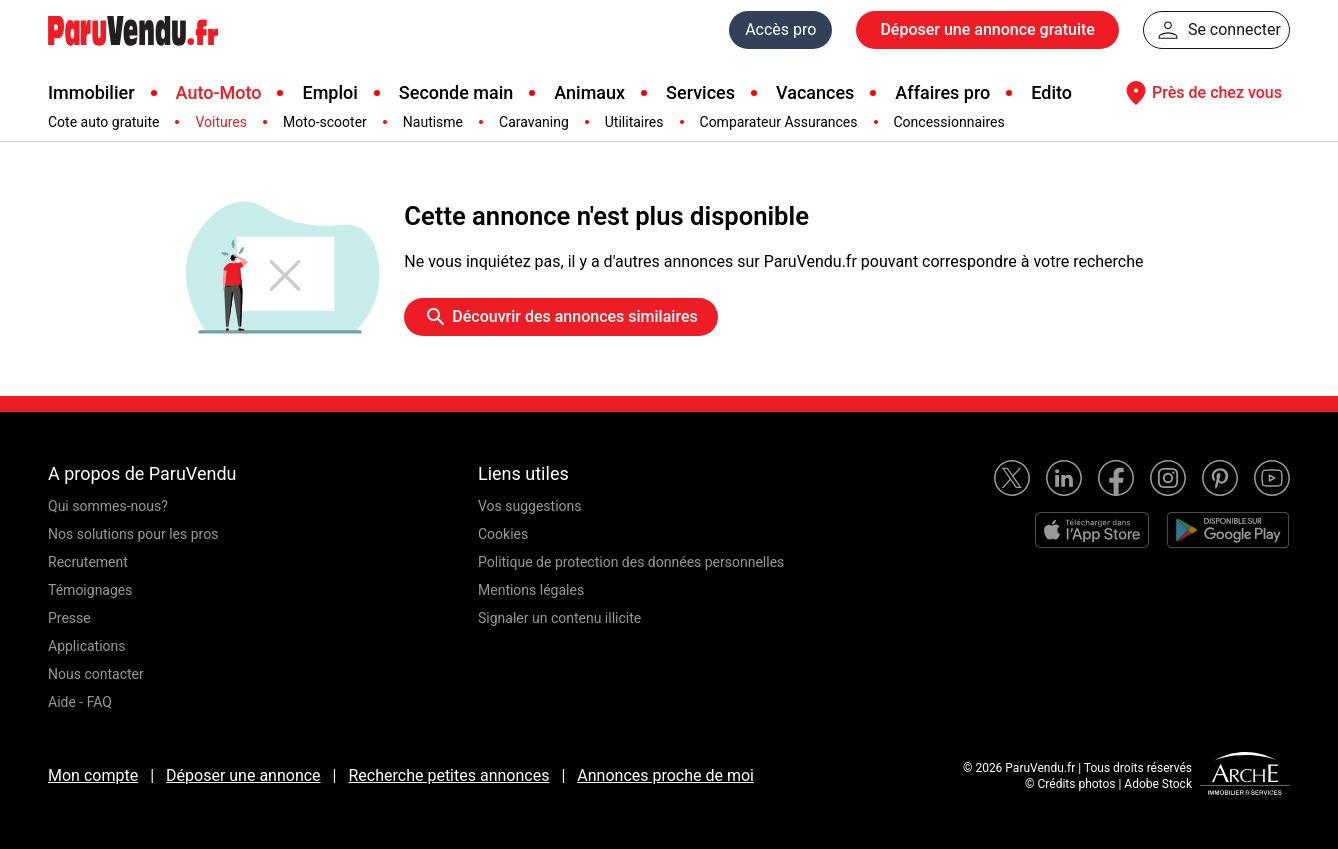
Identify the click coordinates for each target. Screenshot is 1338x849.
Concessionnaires (949, 122)
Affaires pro (942, 92)
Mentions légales (531, 590)
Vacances (815, 92)
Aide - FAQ (80, 702)
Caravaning (534, 122)
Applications (87, 646)
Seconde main (456, 92)
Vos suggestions (530, 506)
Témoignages (90, 590)
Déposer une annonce (243, 775)
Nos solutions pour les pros (133, 534)
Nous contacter (96, 674)
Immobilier (91, 92)
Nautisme (433, 122)
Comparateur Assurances (779, 122)
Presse (69, 618)
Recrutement (88, 562)
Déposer (987, 30)
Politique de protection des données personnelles (631, 562)
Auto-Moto (219, 92)
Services (700, 92)
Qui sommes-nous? (108, 506)
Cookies (503, 534)
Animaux (589, 92)
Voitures (221, 122)
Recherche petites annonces (448, 775)
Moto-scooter (325, 122)
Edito (1051, 92)
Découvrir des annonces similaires (560, 317)
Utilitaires (634, 122)
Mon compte (93, 775)
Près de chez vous (1201, 93)
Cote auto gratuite (103, 122)
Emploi (329, 92)
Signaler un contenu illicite (559, 618)
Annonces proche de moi (665, 775)
